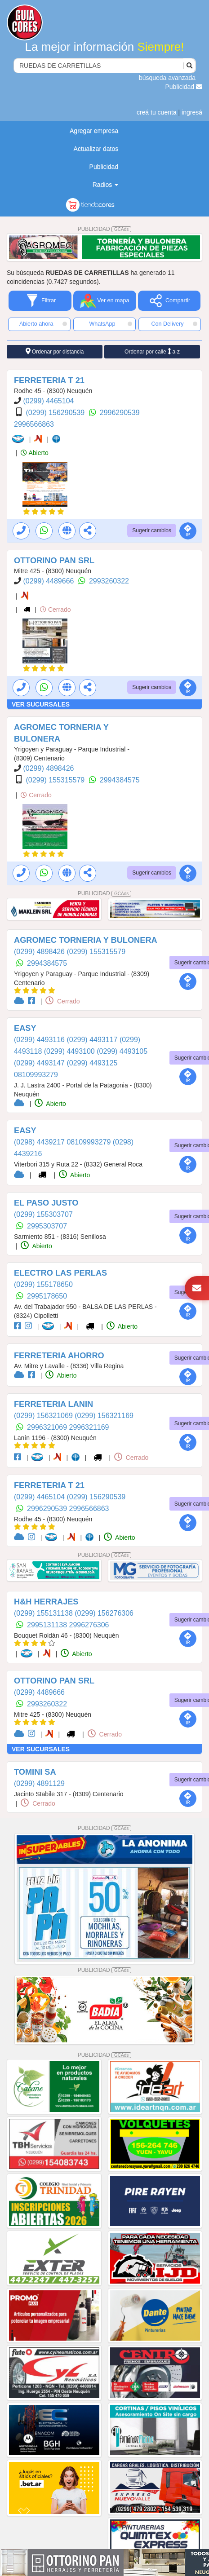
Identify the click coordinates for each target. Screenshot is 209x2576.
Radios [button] (105, 184)
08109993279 (36, 1074)
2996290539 (120, 412)
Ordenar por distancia (55, 351)
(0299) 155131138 (44, 1613)
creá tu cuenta (157, 112)
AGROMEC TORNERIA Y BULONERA (85, 940)
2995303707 (47, 1226)
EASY (25, 1028)
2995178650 (47, 1296)
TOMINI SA (35, 1771)
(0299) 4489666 (49, 581)
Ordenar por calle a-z (152, 351)
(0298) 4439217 (40, 1142)
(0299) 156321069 (44, 1415)
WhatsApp (110, 324)
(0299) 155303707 (43, 1214)
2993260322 (109, 581)
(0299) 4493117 (93, 1039)
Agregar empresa (94, 130)
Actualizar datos (96, 148)
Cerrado (55, 609)
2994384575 (120, 780)
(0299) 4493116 (40, 1039)
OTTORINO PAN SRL (54, 560)
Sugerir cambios (151, 530)
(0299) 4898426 (48, 768)
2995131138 (48, 1625)
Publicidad (184, 86)
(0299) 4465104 (48, 401)
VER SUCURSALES (41, 704)
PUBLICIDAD (105, 229)
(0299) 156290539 (56, 412)
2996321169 (89, 1427)
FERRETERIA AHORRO (59, 1355)
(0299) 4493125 (92, 1063)
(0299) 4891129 (39, 1783)
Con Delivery (174, 324)
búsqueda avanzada (167, 77)
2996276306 (89, 1625)
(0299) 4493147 (40, 1063)
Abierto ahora (43, 324)
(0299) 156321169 (104, 1415)
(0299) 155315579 (56, 780)
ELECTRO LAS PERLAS (60, 1272)
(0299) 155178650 (43, 1284)
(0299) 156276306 (104, 1613)
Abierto (34, 452)
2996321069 (48, 1427)
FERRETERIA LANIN (53, 1404)
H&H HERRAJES (46, 1601)
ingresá (192, 112)
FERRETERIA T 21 (49, 380)
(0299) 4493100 (70, 1051)
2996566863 (34, 424)
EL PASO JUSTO (46, 1202)
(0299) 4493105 (122, 1051)
